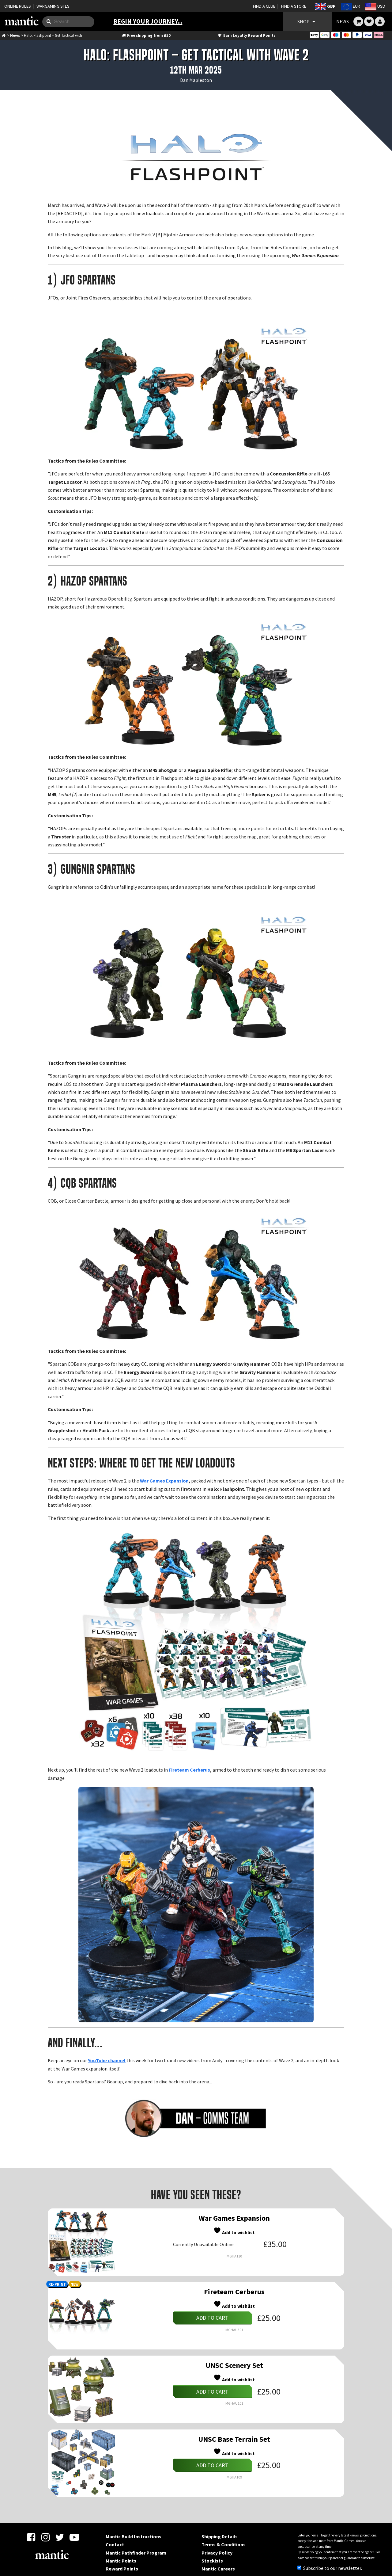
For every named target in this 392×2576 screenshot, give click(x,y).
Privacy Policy (217, 2553)
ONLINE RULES (17, 6)
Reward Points (122, 2569)
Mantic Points (121, 2561)
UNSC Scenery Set (234, 2365)
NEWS (342, 21)
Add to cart (212, 2317)
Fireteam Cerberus (189, 1770)
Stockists (212, 2561)
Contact (115, 2544)
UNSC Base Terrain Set (234, 2439)
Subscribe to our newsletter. (329, 2568)
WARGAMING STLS (53, 6)
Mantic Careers (218, 2569)
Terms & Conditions (224, 2544)
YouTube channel (107, 2060)
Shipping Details (220, 2536)
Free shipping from (145, 35)
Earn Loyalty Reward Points (246, 35)
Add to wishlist (234, 2231)
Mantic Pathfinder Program (136, 2553)
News (15, 35)
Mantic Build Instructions (133, 2536)
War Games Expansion (164, 1481)
